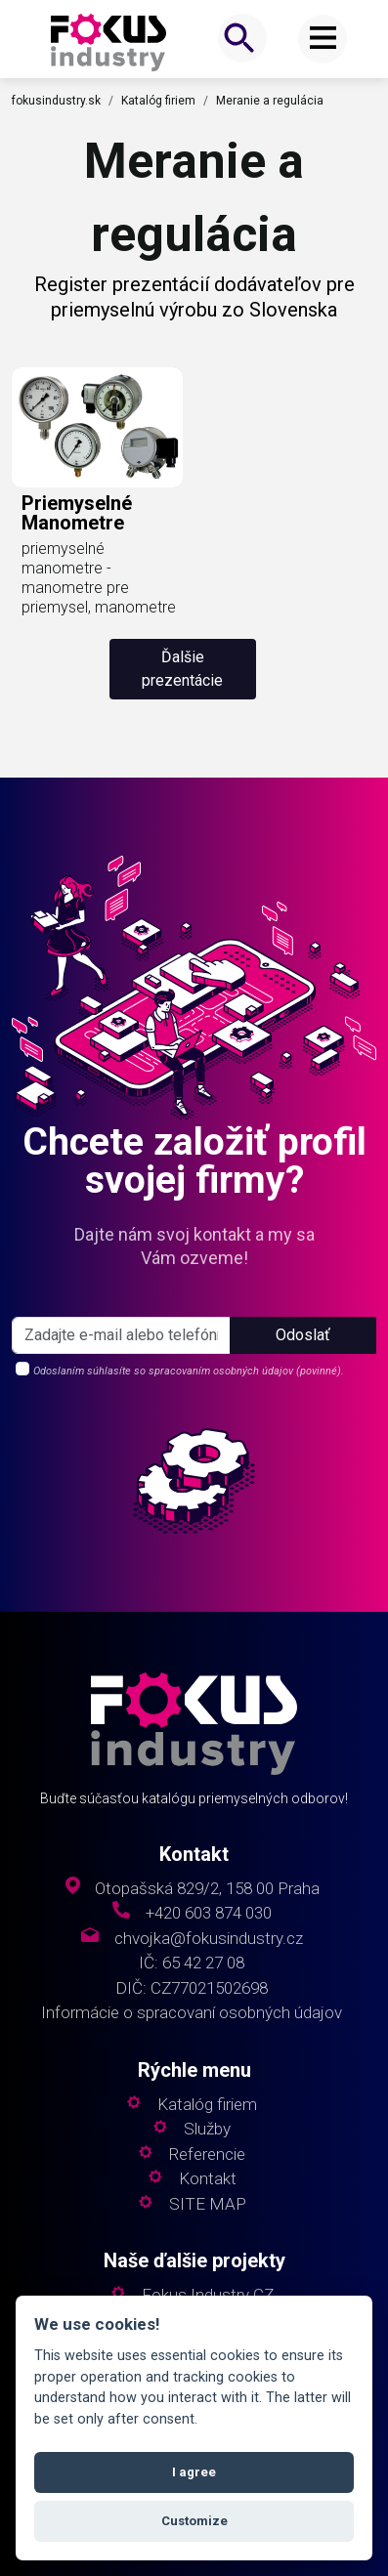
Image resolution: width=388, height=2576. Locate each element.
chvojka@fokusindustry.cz (208, 1938)
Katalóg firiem (158, 100)
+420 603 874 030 (209, 1913)
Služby (207, 2129)
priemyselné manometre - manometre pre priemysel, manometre (99, 577)
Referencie (207, 2154)
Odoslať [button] (303, 1335)
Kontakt (208, 2179)
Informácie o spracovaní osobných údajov (191, 2013)
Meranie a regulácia (269, 100)
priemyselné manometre (77, 512)
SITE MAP (207, 2204)
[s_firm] (121, 1335)
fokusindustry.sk (56, 100)
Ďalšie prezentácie (182, 669)
